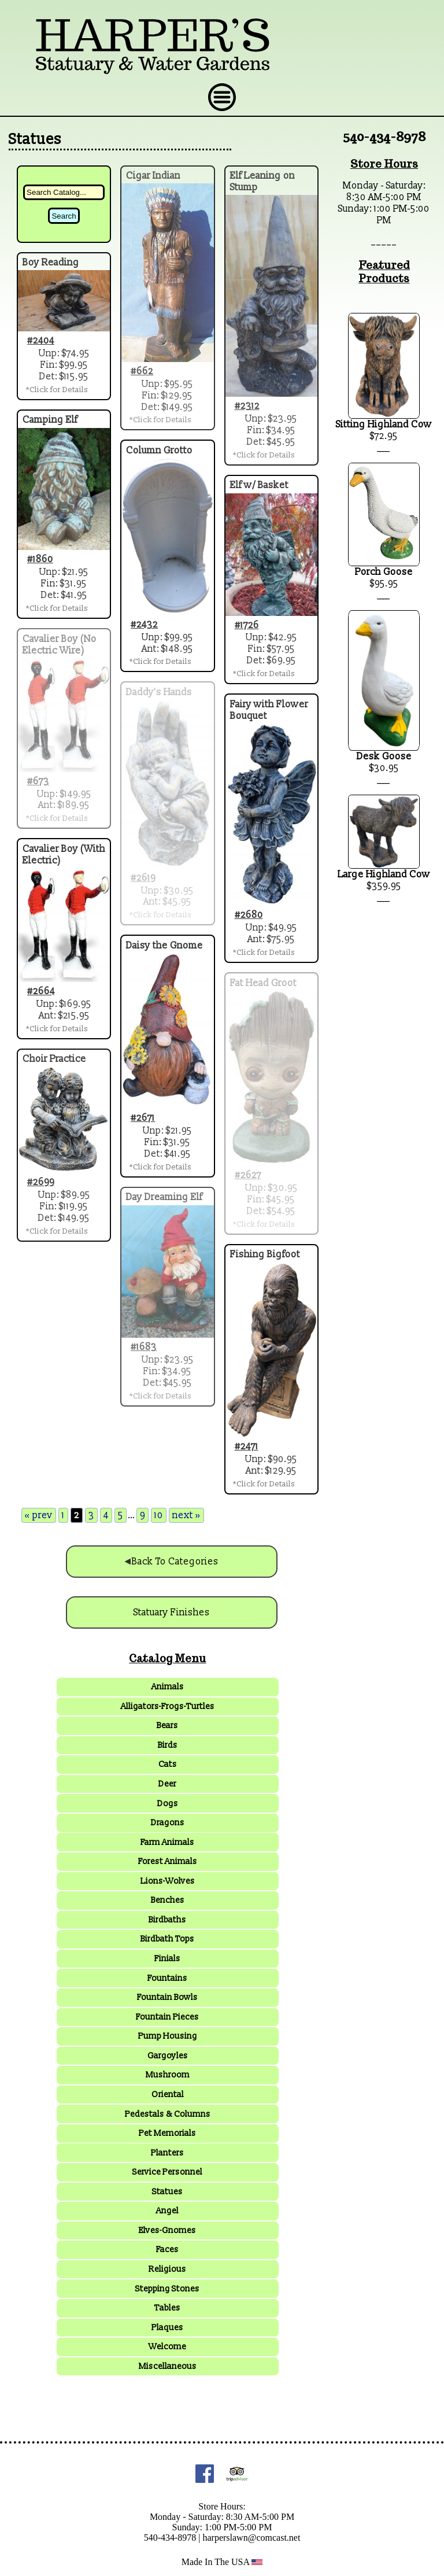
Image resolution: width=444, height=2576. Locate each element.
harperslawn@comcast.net (251, 2537)
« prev (39, 1515)
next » (186, 1515)
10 (158, 1515)
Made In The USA (222, 2562)
